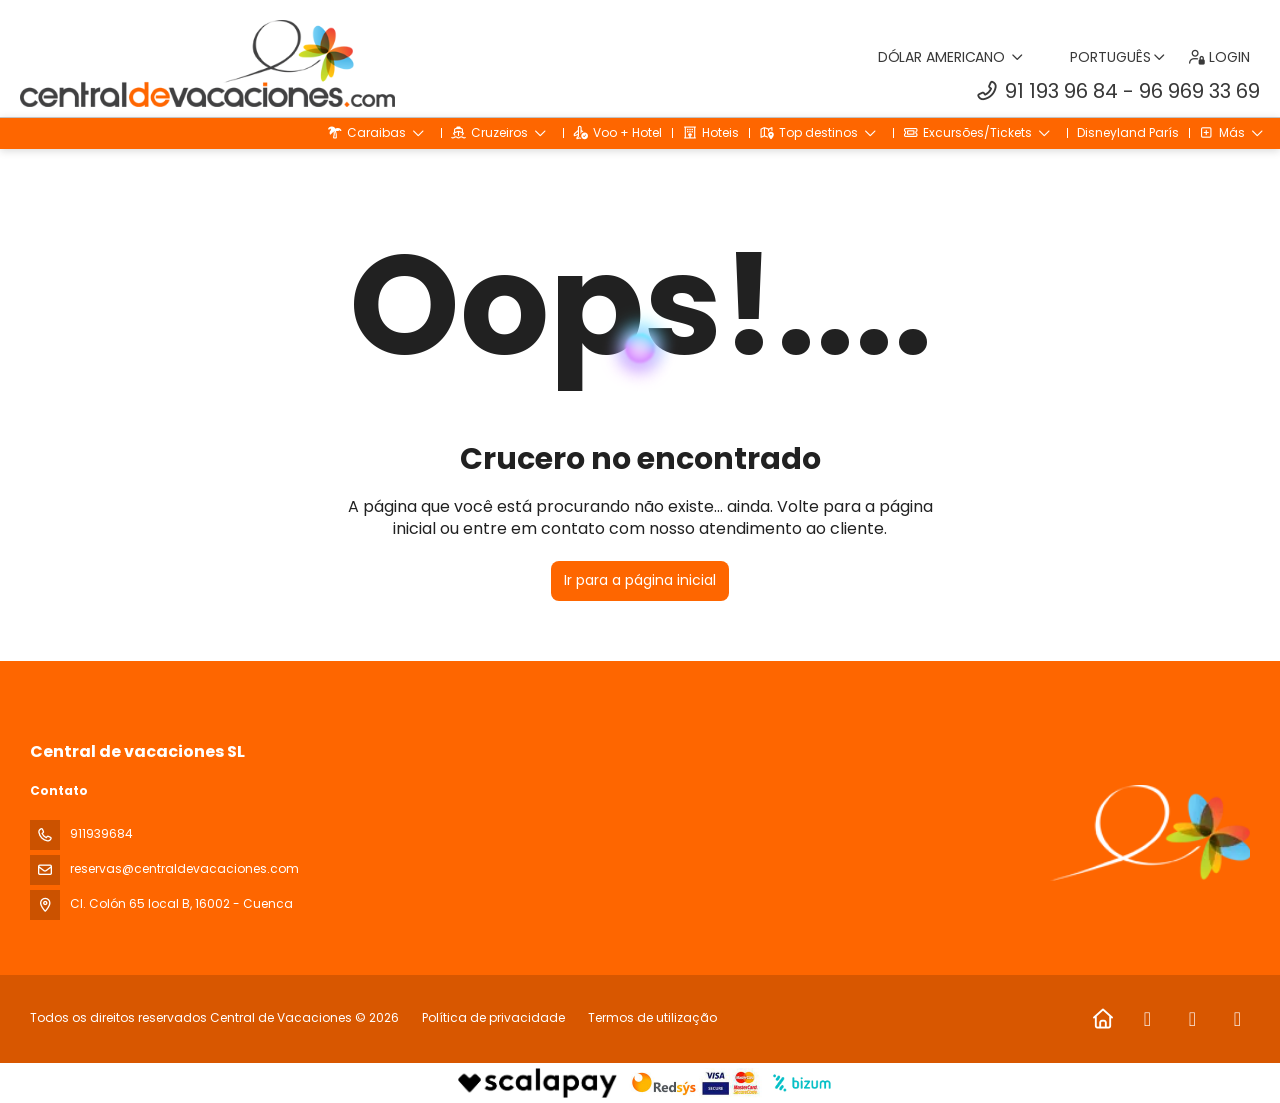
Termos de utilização (651, 1017)
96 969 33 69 (1199, 91)
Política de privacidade (493, 1017)
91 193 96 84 (1061, 91)
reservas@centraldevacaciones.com (184, 868)
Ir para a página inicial (640, 580)
